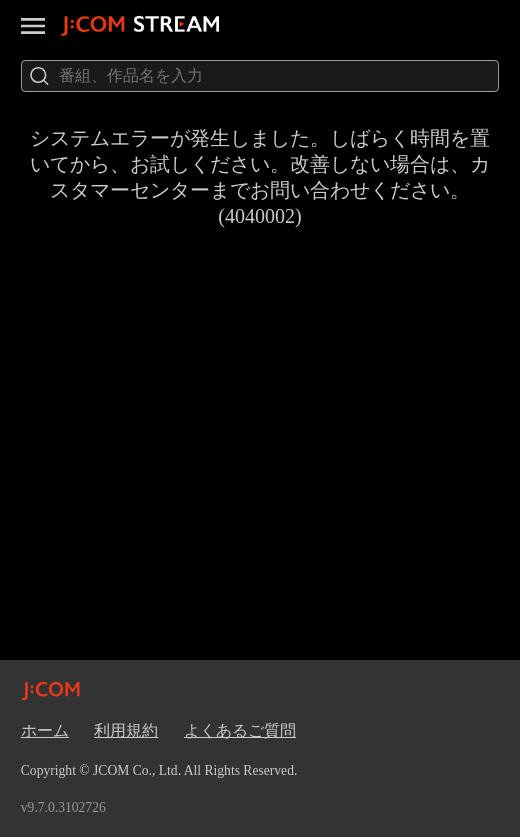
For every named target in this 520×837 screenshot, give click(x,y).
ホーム (45, 730)
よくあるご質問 (240, 730)
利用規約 (126, 730)
